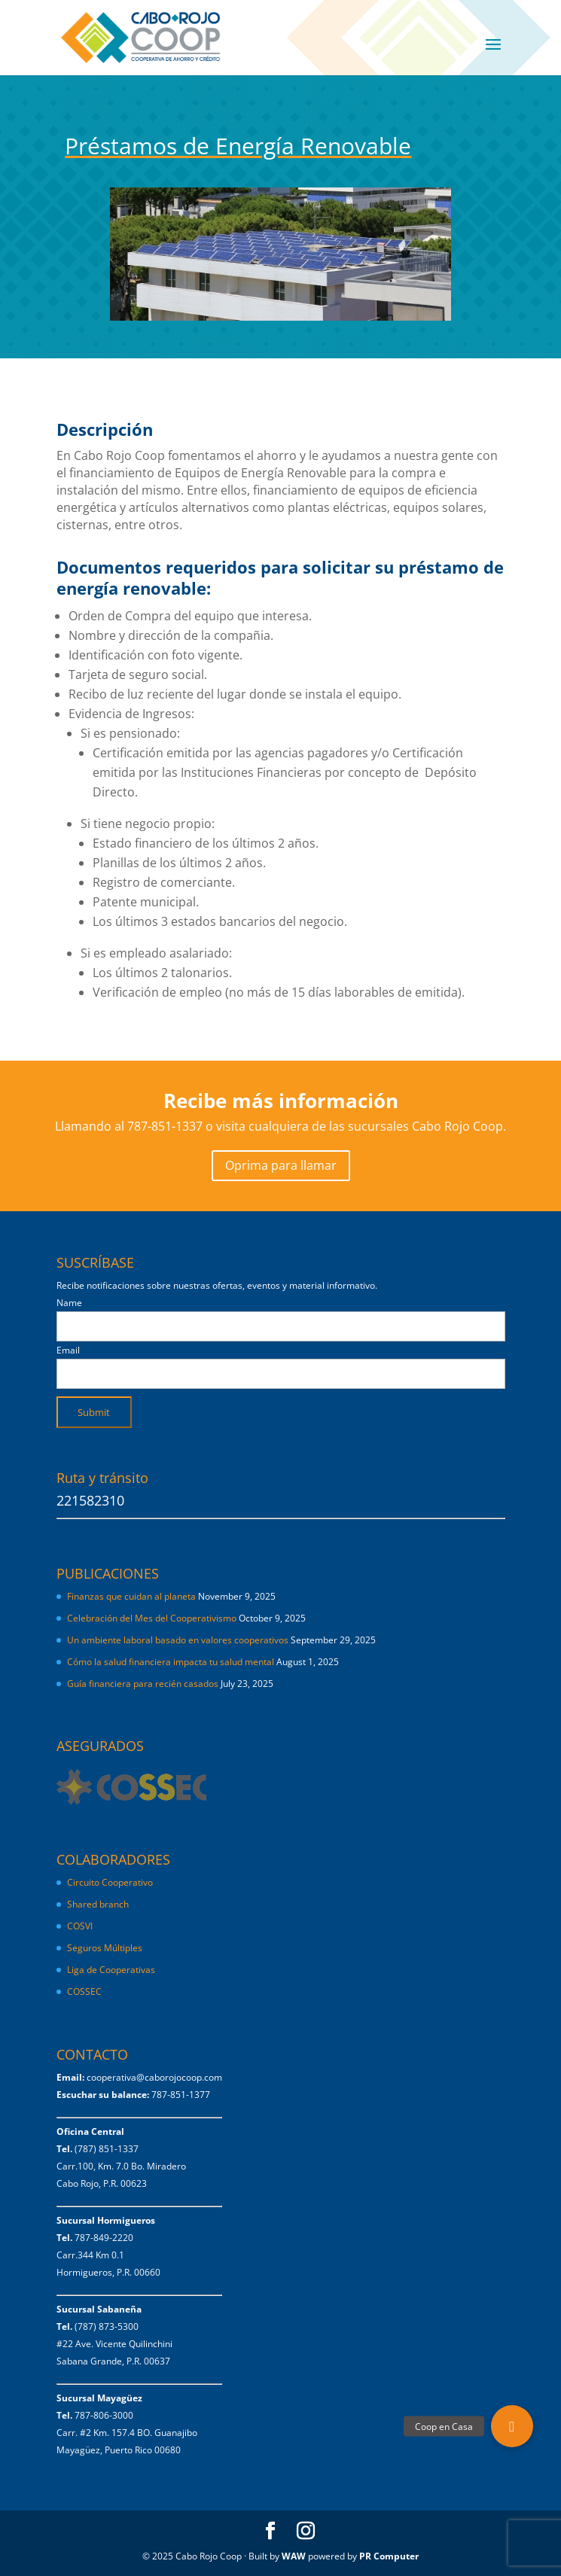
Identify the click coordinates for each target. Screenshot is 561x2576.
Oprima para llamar (281, 1165)
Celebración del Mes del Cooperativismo (151, 1618)
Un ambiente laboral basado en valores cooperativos (177, 1640)
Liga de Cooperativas (111, 1969)
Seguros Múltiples (106, 1947)
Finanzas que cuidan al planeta (131, 1596)
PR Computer (389, 2556)
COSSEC (84, 1991)
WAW (294, 2556)
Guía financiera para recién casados (142, 1683)
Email (68, 1350)
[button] (512, 2426)
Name (69, 1302)
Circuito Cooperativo (110, 1882)
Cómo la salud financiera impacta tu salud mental (170, 1661)
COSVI (80, 1926)
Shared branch (98, 1904)
